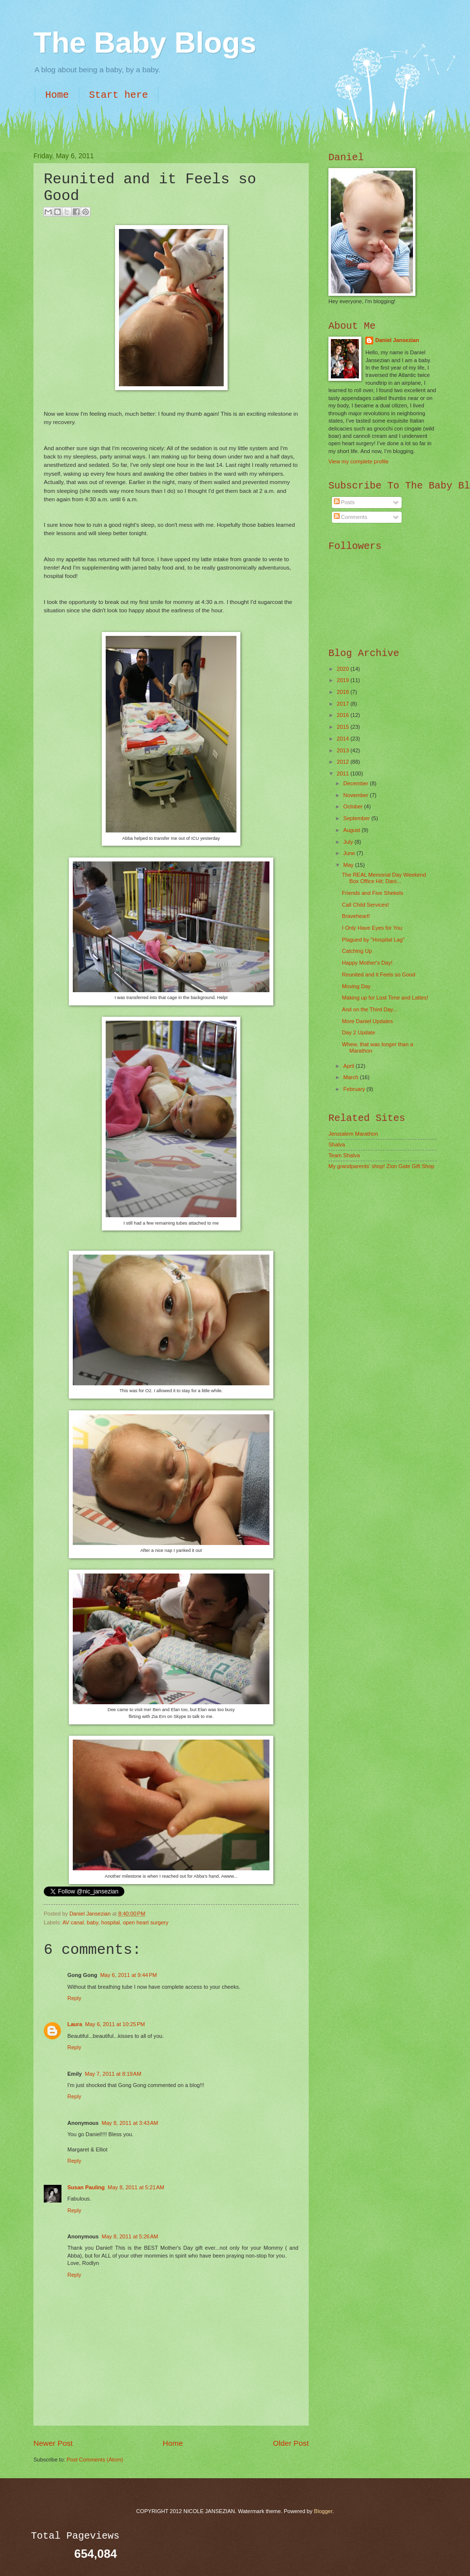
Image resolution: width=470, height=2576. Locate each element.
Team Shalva (344, 1155)
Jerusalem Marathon (353, 1134)
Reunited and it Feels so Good (378, 974)
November (356, 795)
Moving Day (356, 986)
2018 (344, 692)
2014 (344, 739)
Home (57, 95)
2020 (344, 669)
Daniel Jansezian (90, 1914)
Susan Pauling (86, 2187)
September (357, 818)
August (352, 830)
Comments (350, 517)
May (349, 865)
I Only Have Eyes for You (372, 928)
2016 (344, 715)
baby (92, 1922)
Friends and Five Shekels (372, 893)
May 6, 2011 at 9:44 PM (128, 1975)
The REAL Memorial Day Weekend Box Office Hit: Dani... (384, 878)
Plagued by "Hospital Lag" (373, 940)
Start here (118, 95)
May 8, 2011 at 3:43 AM (130, 2123)
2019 (344, 680)
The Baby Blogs (144, 42)
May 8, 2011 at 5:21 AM (136, 2187)
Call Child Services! (365, 905)
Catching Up (357, 951)
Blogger (323, 2511)
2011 (344, 773)
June (349, 853)
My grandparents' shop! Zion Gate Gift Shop (381, 1166)
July (348, 842)
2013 (344, 750)
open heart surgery (146, 1922)
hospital (110, 1922)
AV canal (73, 1922)
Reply (74, 1998)
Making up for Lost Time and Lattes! (385, 998)
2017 (344, 704)
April (349, 1066)
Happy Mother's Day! (367, 963)
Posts (344, 502)
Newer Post (53, 2443)
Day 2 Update (358, 1032)
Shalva (336, 1144)
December (356, 783)
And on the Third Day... (369, 1009)
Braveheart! (356, 916)
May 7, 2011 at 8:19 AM (113, 2074)
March (351, 1077)
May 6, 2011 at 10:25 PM (115, 2024)
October (353, 806)
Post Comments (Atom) (94, 2459)
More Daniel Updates (367, 1021)
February (354, 1089)
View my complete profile (358, 461)
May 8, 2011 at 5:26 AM (130, 2236)
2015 (344, 727)
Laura (74, 2024)
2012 (344, 762)
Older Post (291, 2443)
